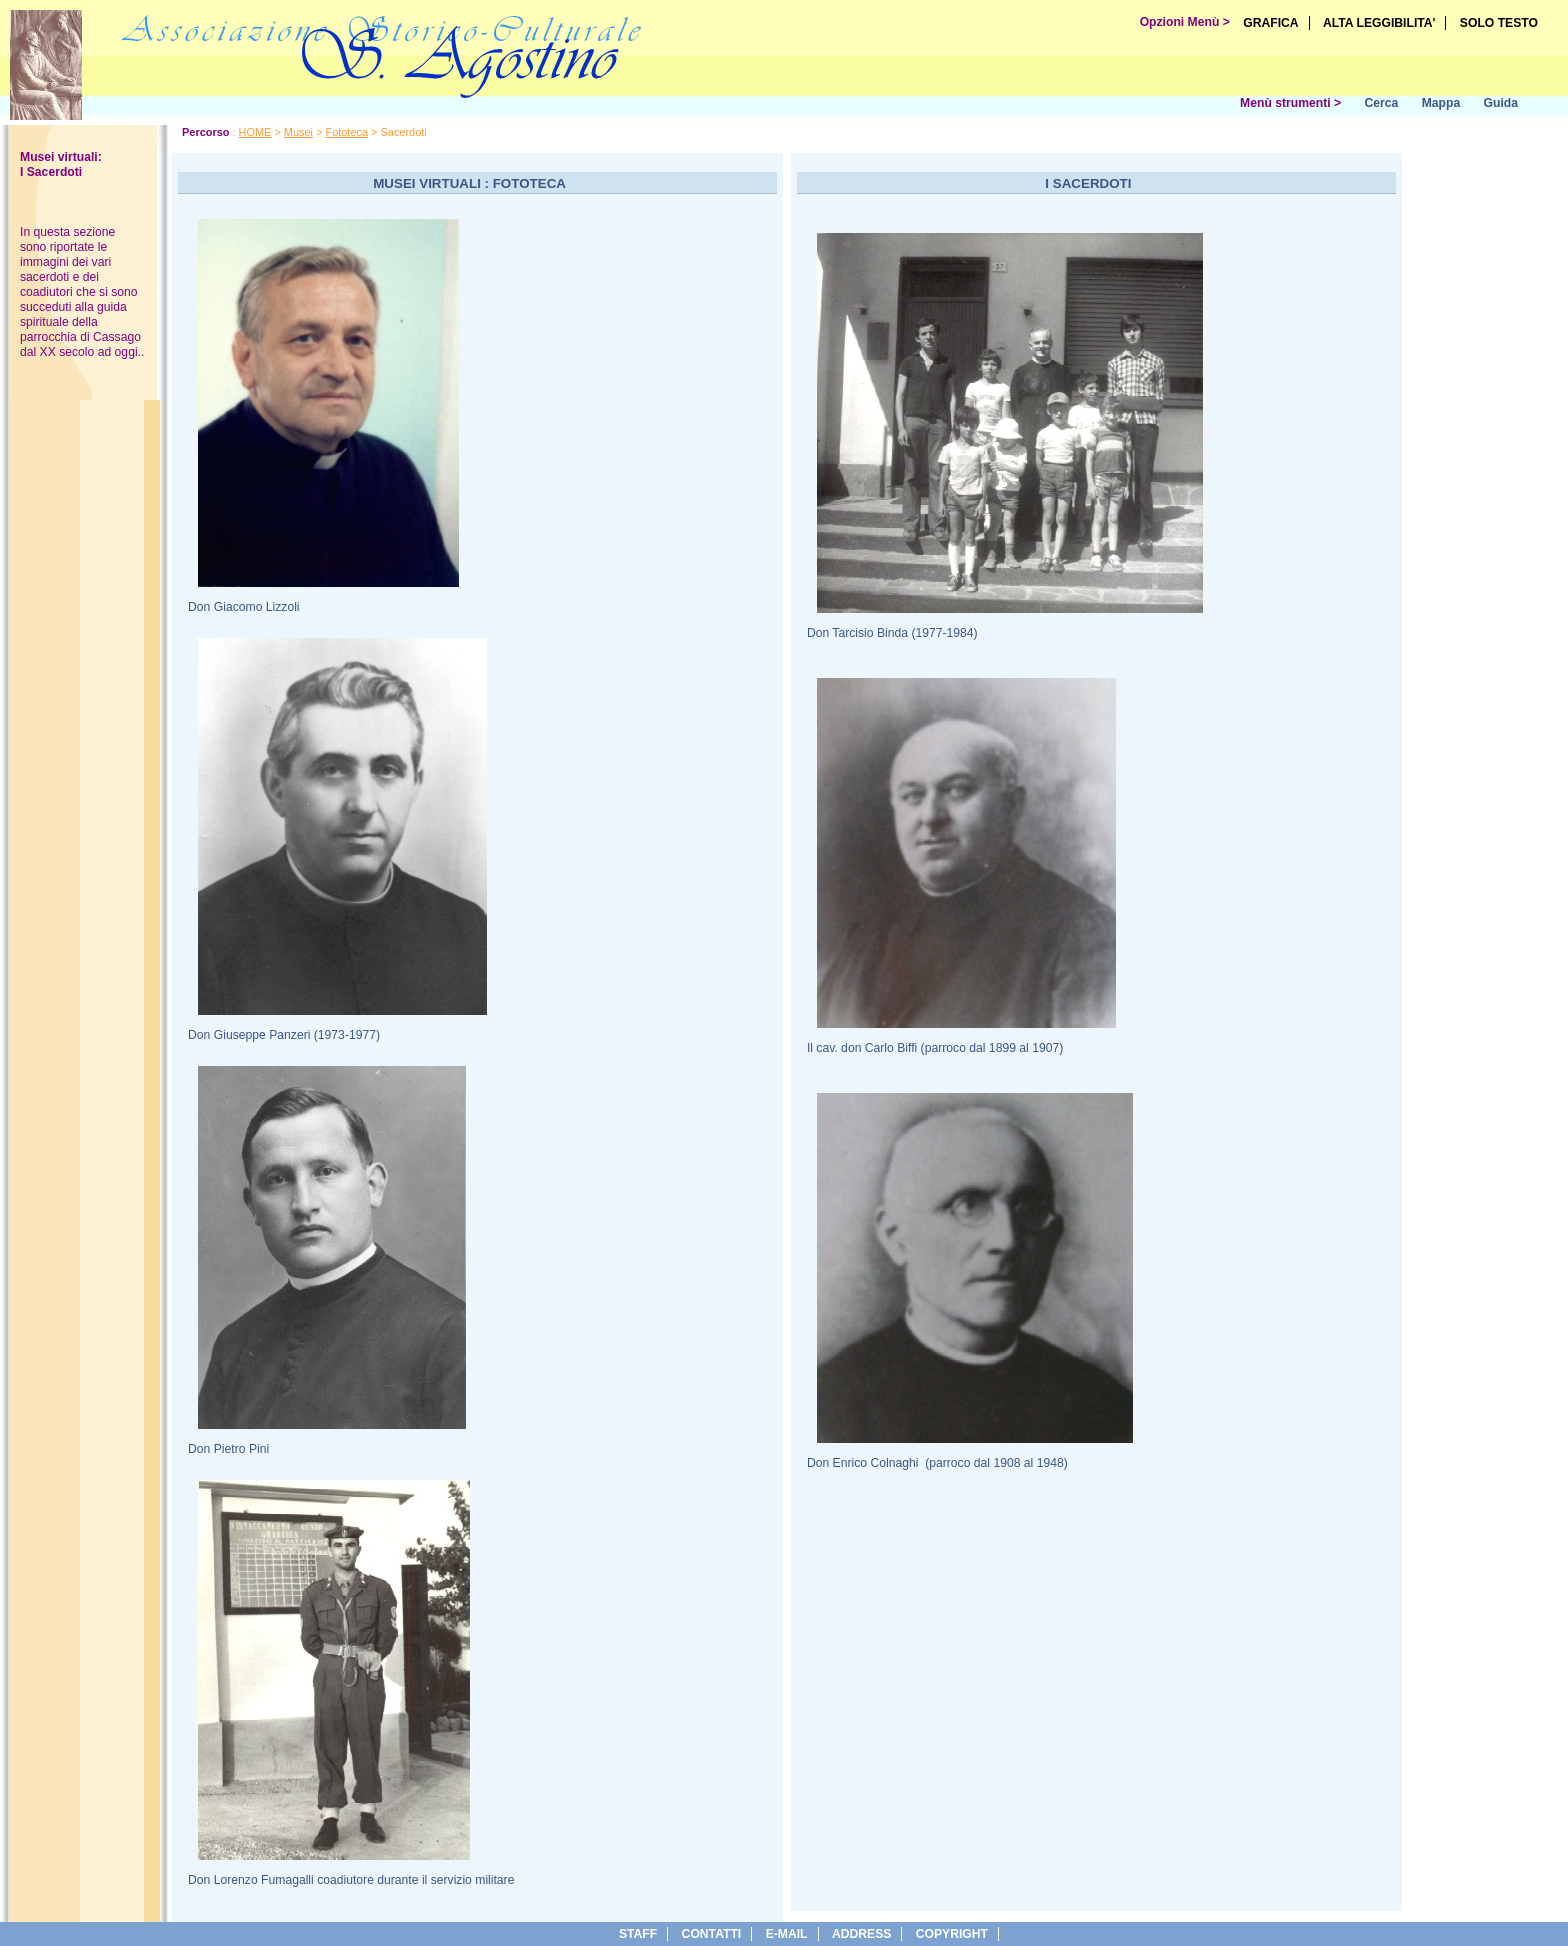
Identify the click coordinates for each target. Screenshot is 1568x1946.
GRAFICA (1270, 23)
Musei (298, 132)
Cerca (1381, 103)
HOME (255, 132)
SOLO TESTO (1499, 23)
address (861, 1934)
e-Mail (787, 1934)
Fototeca (346, 132)
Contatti (712, 1934)
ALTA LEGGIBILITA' (1379, 23)
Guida (1501, 103)
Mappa (1441, 103)
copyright (952, 1934)
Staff (638, 1934)
